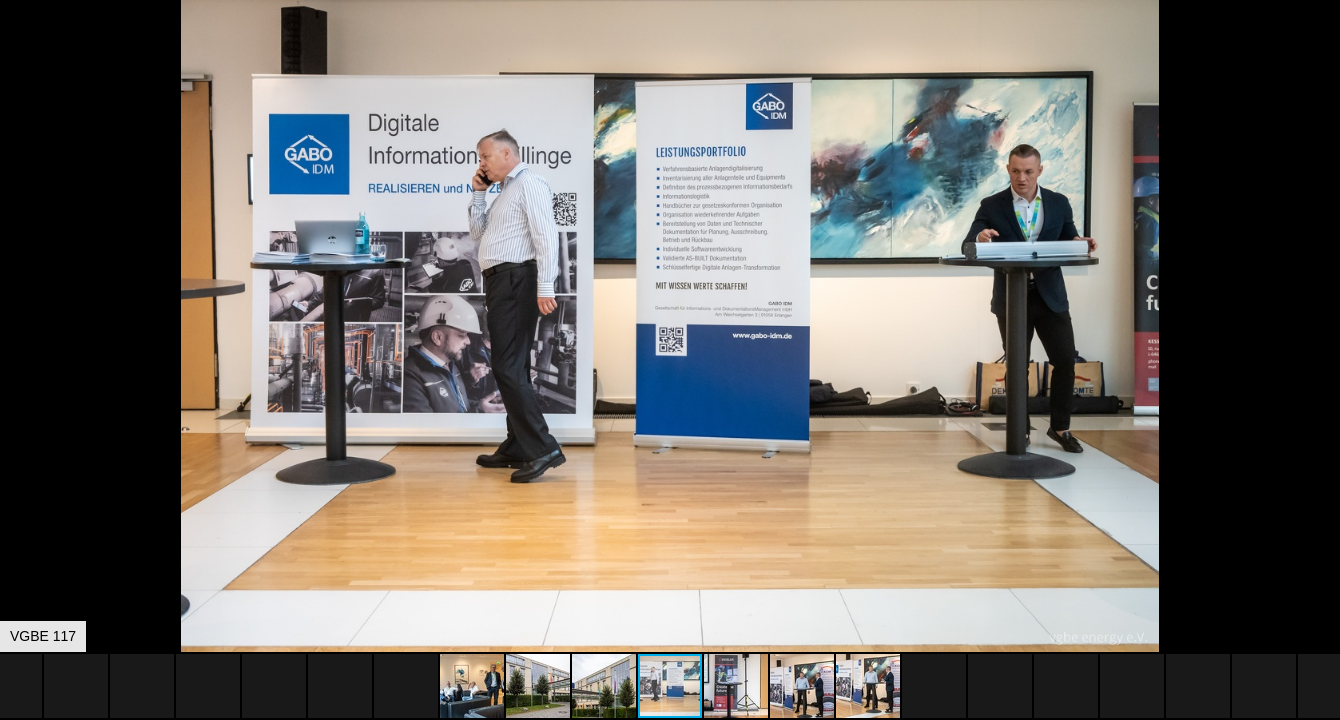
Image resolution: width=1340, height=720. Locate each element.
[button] (1322, 52)
